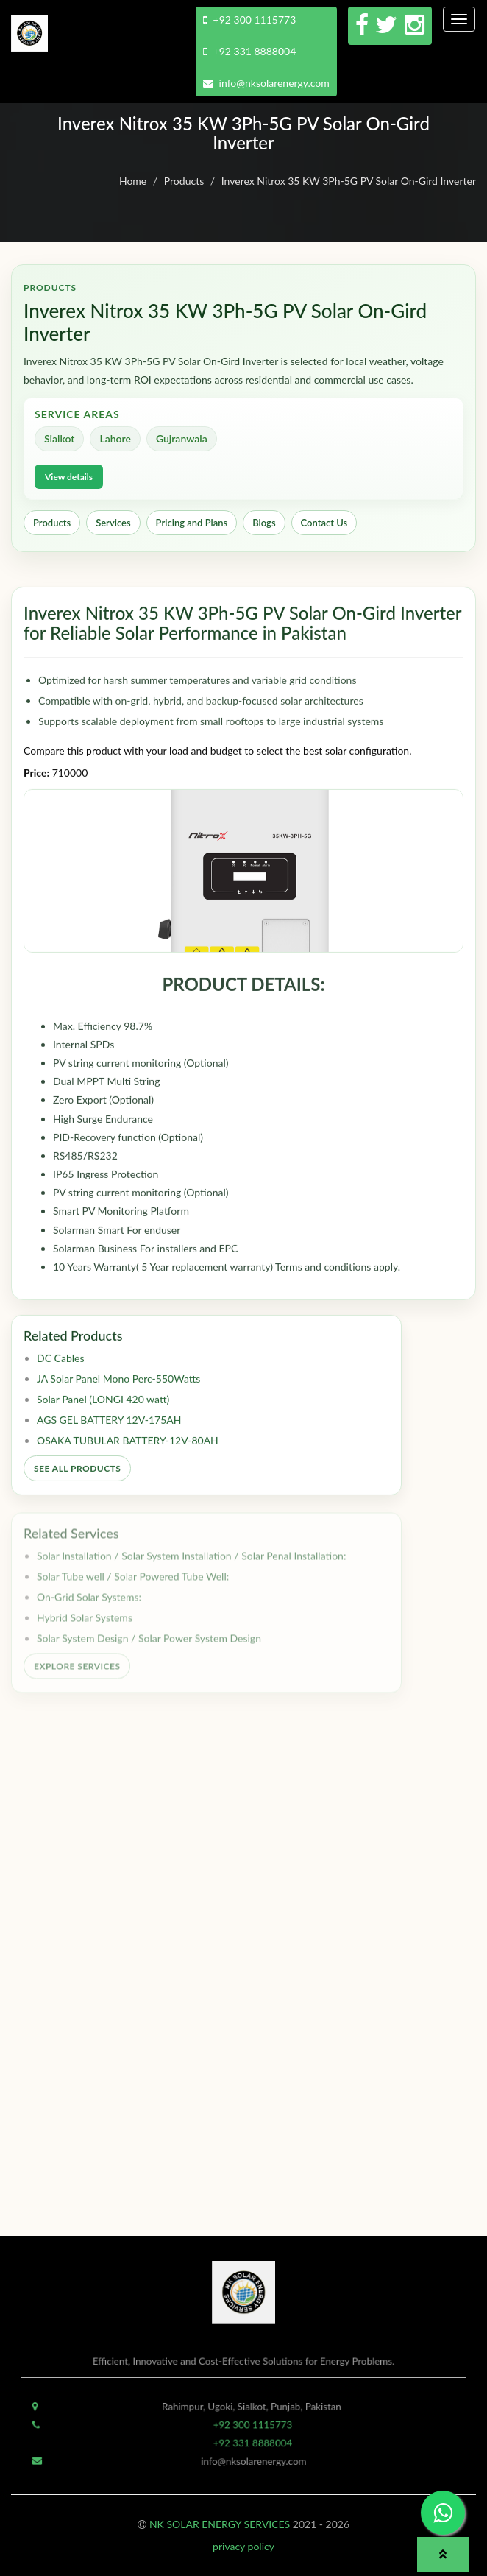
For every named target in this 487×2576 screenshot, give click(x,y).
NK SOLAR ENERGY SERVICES (219, 2524)
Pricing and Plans (192, 523)
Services (113, 523)
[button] (443, 2554)
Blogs (263, 523)
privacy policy (243, 2546)
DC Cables (61, 1363)
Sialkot (59, 438)
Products (184, 180)
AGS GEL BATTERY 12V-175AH (109, 1425)
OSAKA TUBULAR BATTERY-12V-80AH (127, 1445)
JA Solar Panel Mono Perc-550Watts (118, 1383)
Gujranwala (181, 438)
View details (69, 476)
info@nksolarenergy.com (266, 83)
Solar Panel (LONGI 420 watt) (103, 1404)
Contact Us (324, 523)
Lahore (114, 438)
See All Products (77, 1473)
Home (132, 180)
